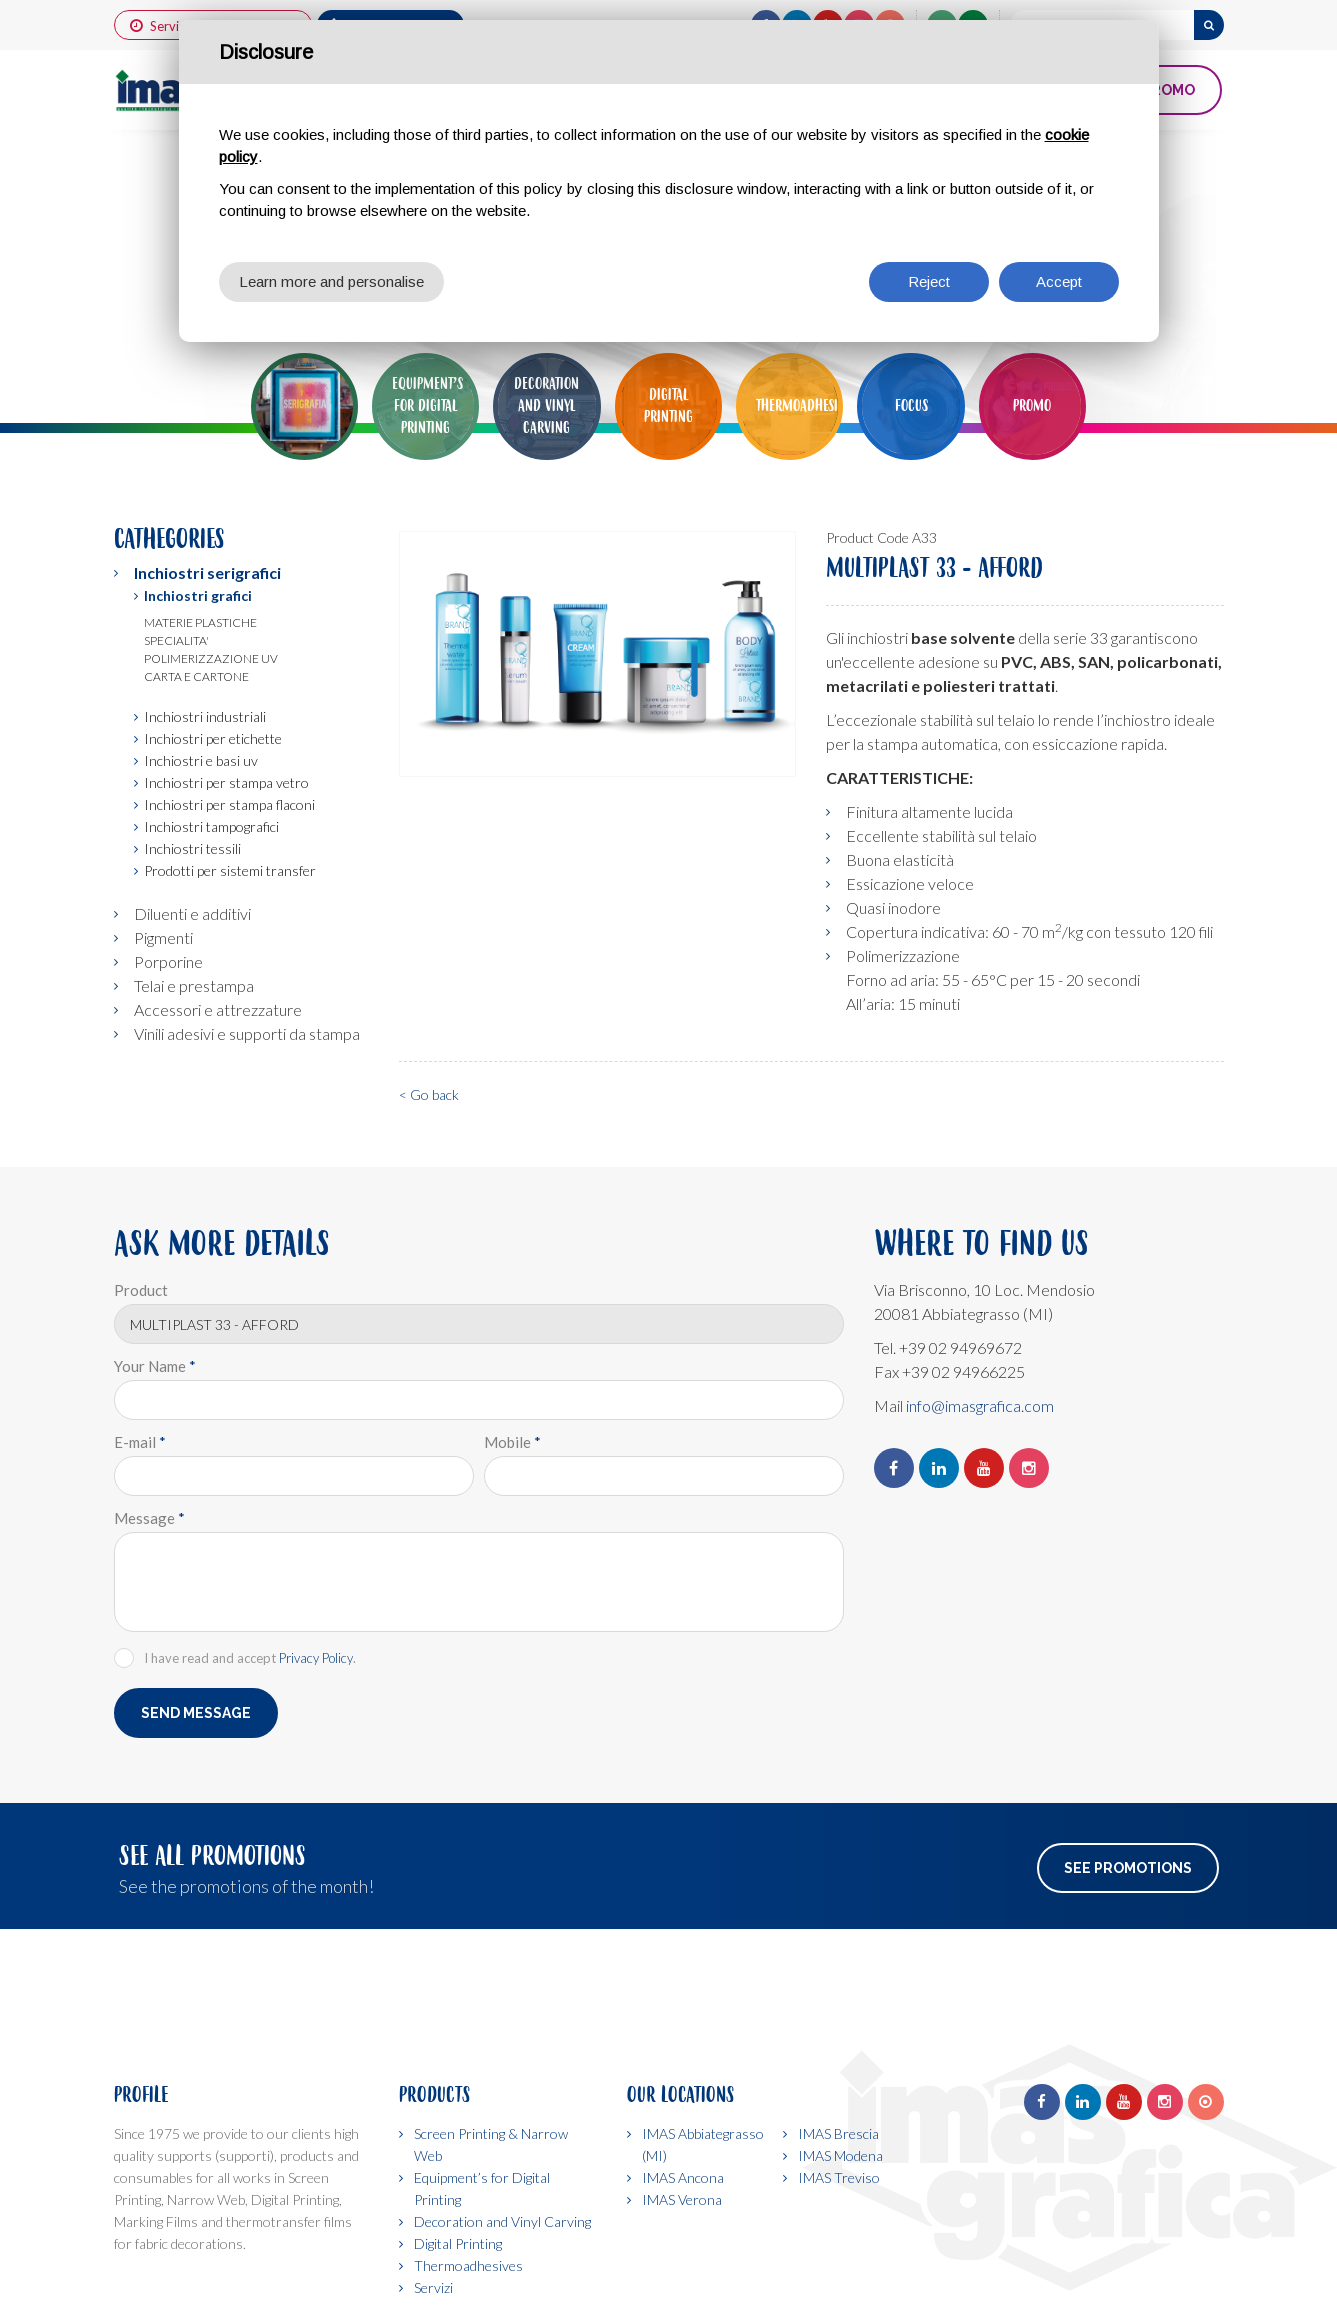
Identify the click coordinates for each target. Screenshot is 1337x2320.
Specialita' (176, 640)
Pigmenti (163, 937)
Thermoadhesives (468, 2265)
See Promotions (1128, 1868)
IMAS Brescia (838, 2133)
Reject (929, 281)
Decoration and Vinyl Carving (502, 2221)
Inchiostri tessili (192, 848)
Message (149, 1518)
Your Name (155, 1366)
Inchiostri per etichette (213, 738)
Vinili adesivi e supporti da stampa (247, 1033)
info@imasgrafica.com (980, 1405)
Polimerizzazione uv (211, 658)
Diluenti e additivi (192, 913)
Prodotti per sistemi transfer (230, 870)
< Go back (429, 1094)
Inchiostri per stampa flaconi (229, 804)
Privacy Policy (316, 1658)
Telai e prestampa (194, 985)
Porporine (168, 961)
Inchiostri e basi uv (201, 760)
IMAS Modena (840, 2155)
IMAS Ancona (683, 2177)
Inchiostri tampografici (211, 826)
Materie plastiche (200, 622)
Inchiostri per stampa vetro (226, 782)
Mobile (512, 1442)
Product (141, 1290)
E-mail (140, 1442)
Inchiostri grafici (198, 595)
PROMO (1168, 90)
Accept (1059, 281)
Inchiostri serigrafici (207, 572)
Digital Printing (458, 2243)
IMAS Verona (682, 2199)
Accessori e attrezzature (218, 1009)
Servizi (433, 2287)
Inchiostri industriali (205, 716)
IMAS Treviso (839, 2177)
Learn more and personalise (331, 281)
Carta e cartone (196, 676)
